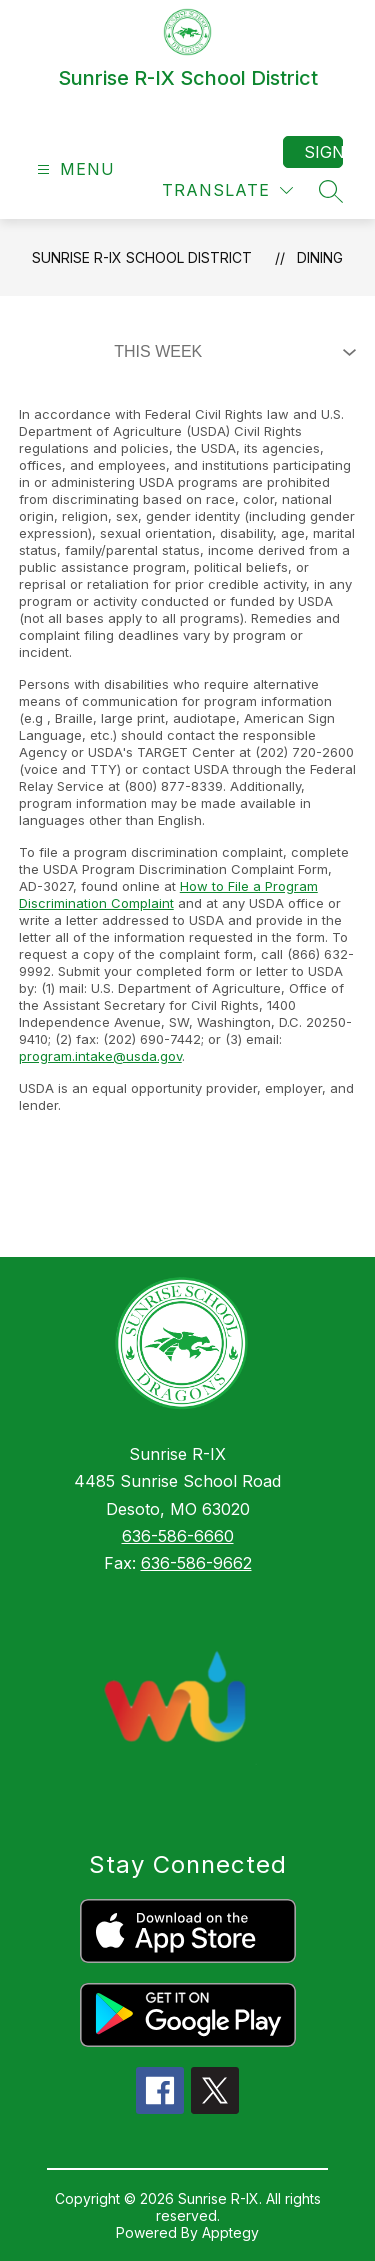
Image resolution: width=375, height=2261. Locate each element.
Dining (320, 257)
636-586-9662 (196, 1563)
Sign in (323, 152)
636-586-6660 (178, 1536)
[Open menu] (73, 169)
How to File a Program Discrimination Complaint (168, 894)
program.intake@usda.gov (100, 1056)
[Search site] (331, 191)
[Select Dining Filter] (231, 352)
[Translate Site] (227, 190)
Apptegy (230, 2232)
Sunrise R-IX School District (142, 257)
